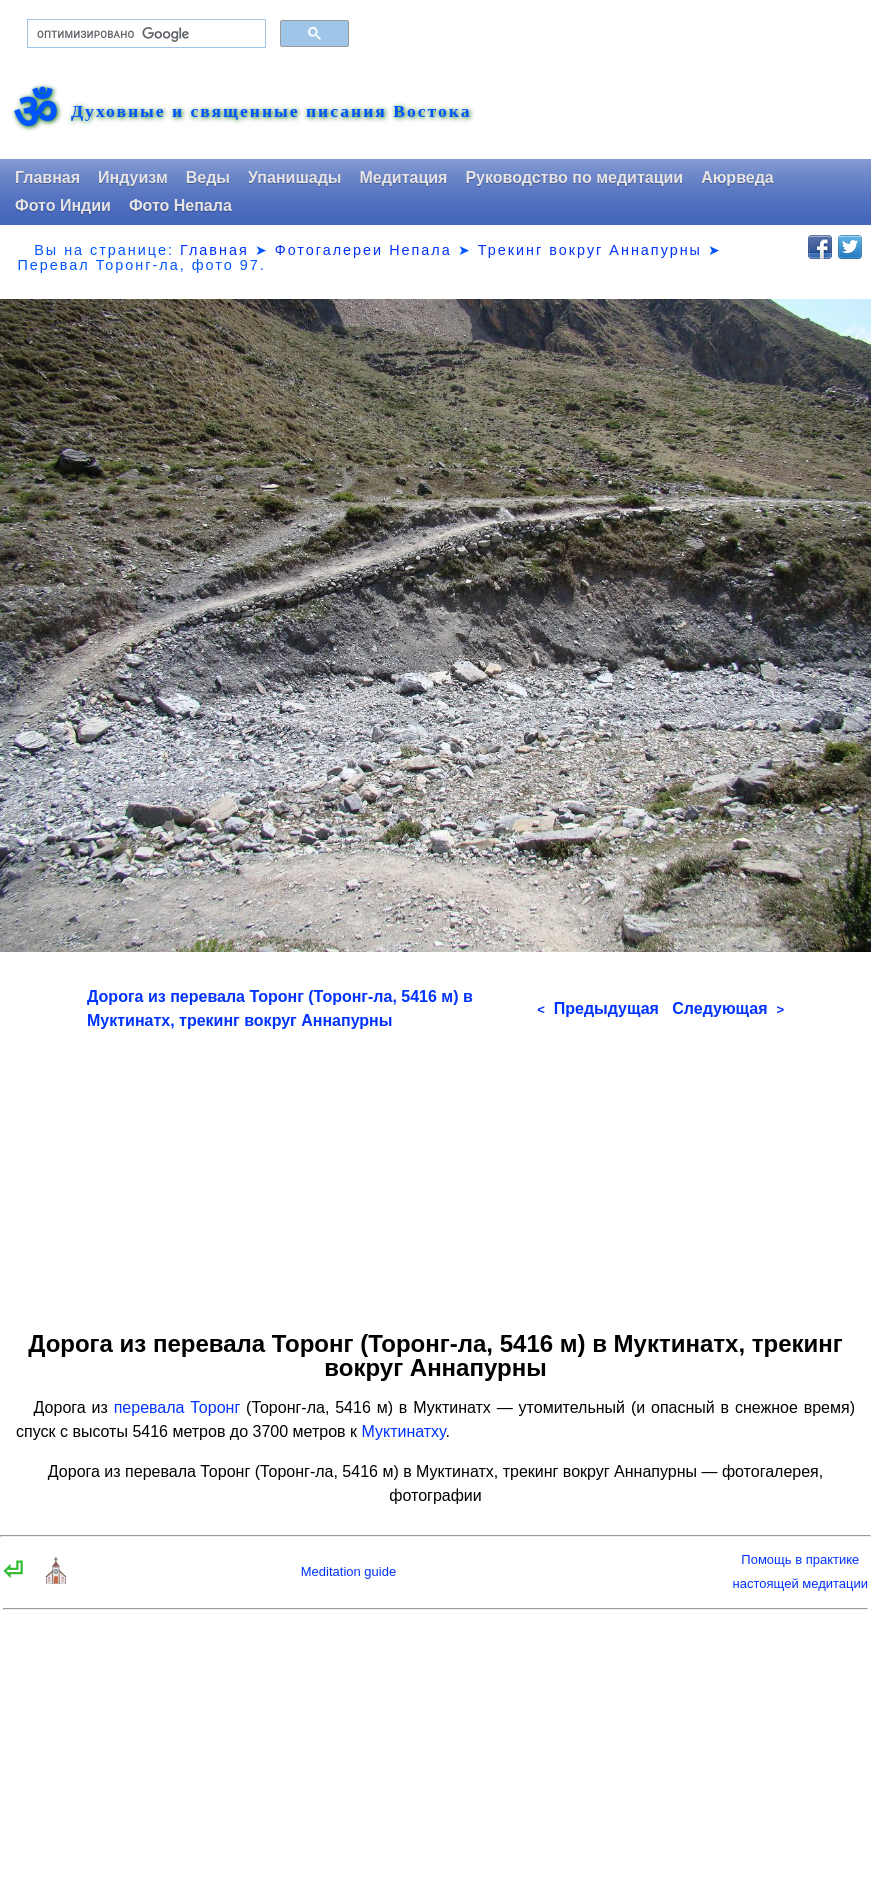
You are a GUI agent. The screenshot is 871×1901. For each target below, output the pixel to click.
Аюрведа (737, 177)
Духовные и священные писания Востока (271, 112)
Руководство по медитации (574, 177)
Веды (208, 177)
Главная (47, 177)
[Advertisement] (435, 1173)
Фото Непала (180, 205)
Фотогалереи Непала (363, 250)
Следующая (728, 1008)
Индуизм (133, 177)
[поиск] (144, 34)
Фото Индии (63, 205)
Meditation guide (348, 1571)
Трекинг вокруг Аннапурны (590, 250)
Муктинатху (403, 1431)
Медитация (403, 177)
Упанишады (294, 177)
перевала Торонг (177, 1407)
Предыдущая (598, 1008)
